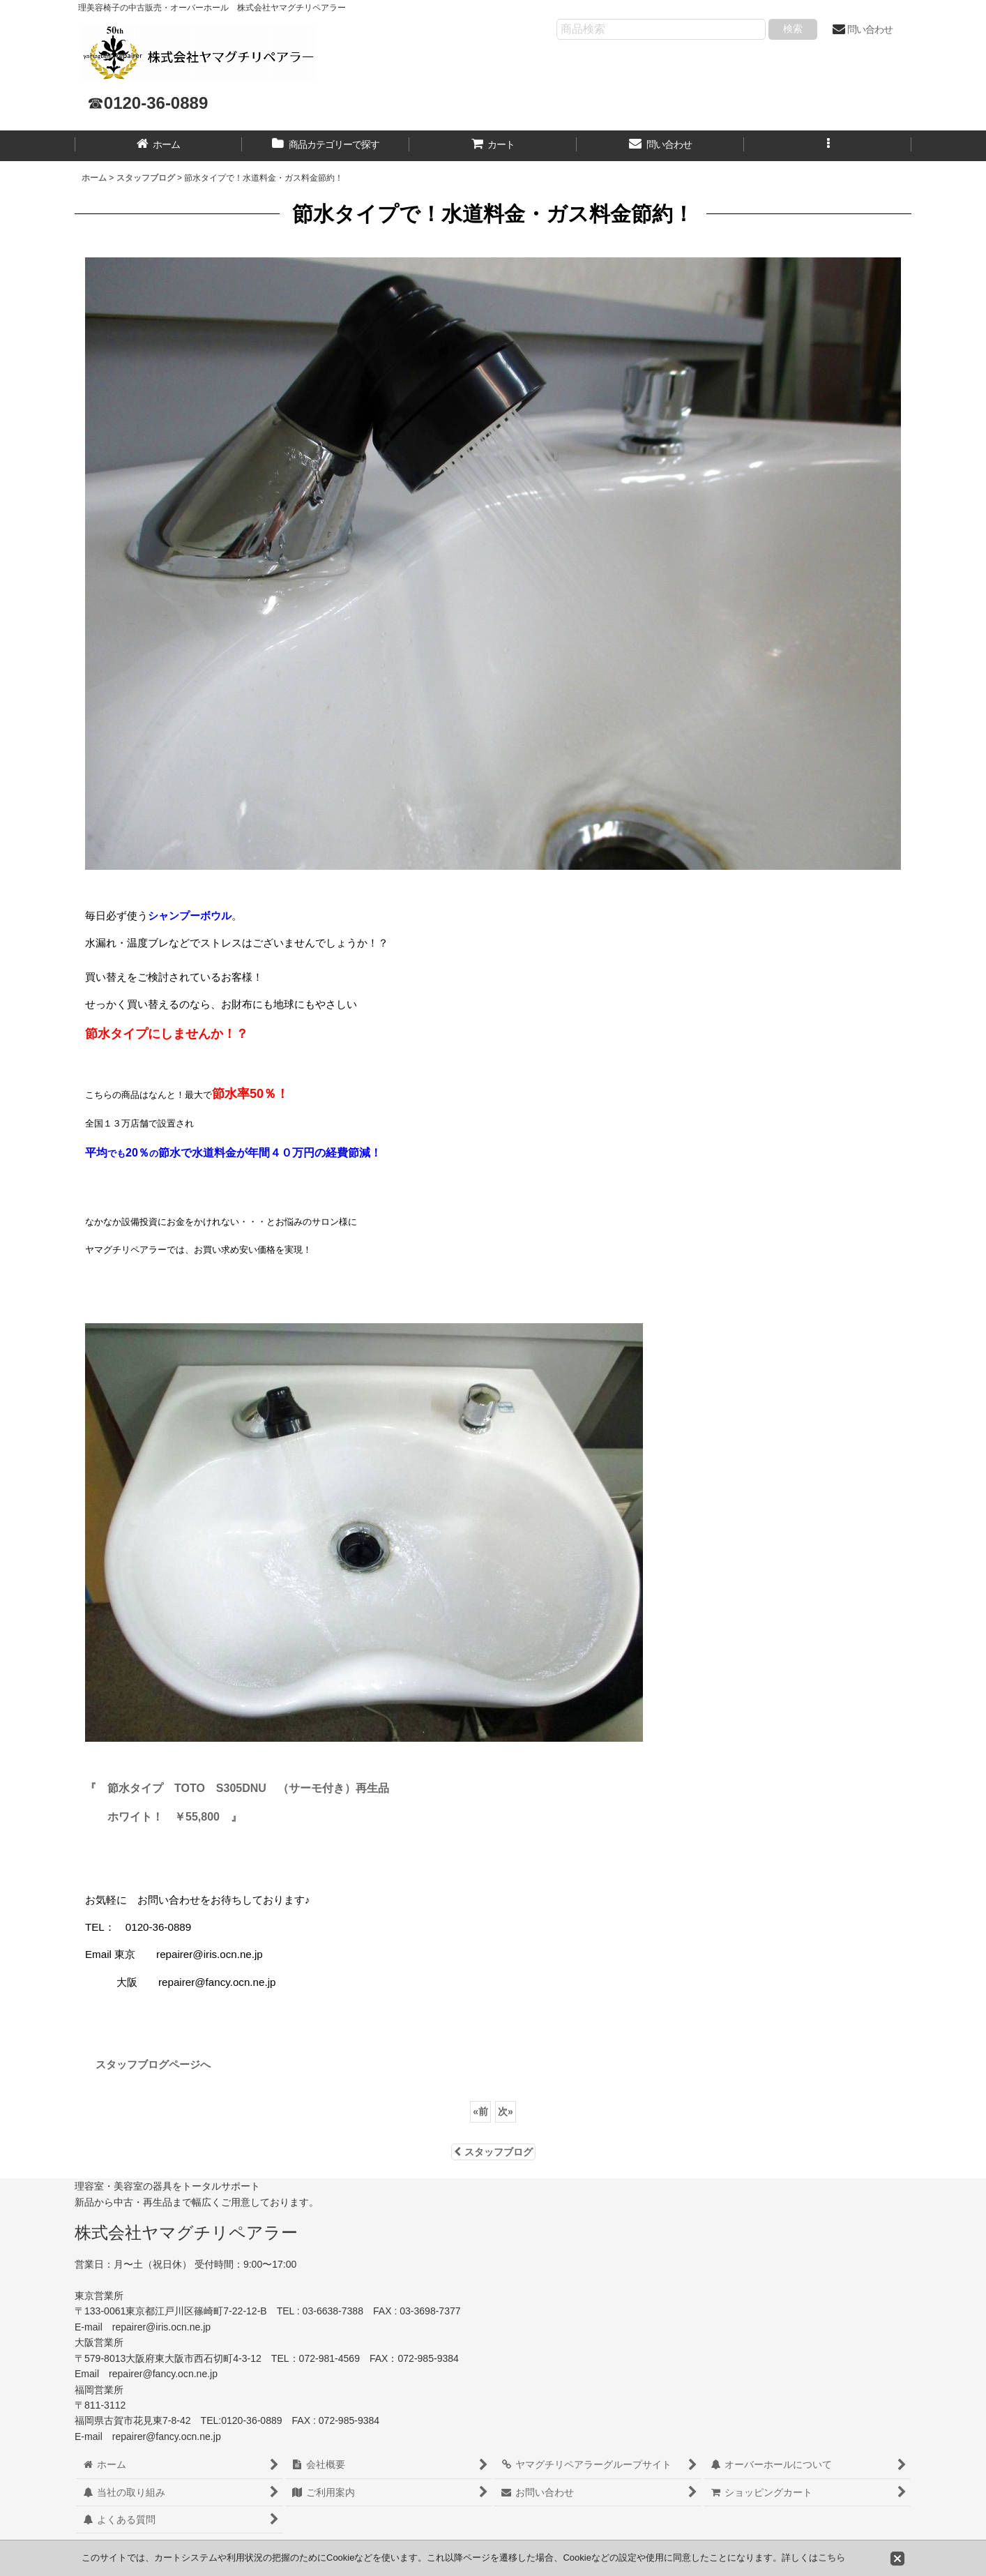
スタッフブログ (493, 2151)
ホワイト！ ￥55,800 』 (174, 1817)
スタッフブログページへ (148, 2064)
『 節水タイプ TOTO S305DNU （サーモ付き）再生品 (237, 1788)
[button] (827, 145)
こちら (831, 2557)
